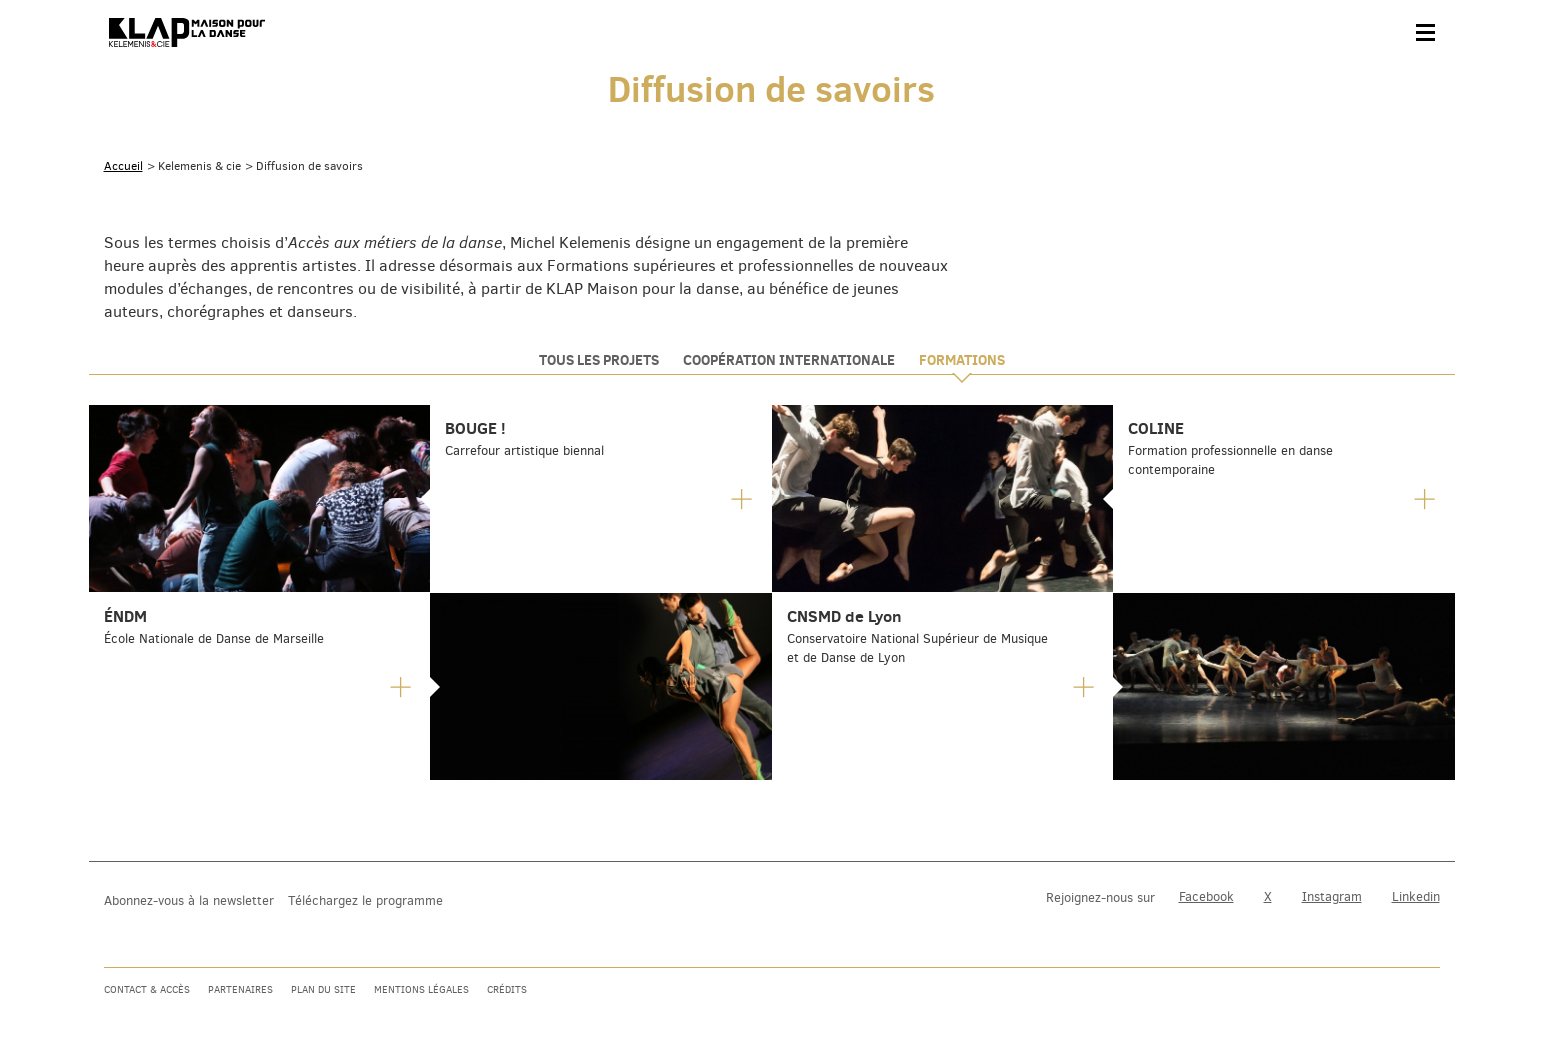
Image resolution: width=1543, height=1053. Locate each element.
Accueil (123, 166)
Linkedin (1416, 896)
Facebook (1206, 896)
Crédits (507, 989)
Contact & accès (147, 989)
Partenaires (240, 989)
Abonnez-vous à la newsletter (189, 900)
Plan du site (323, 989)
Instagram (1332, 896)
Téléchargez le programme (365, 900)
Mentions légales (421, 989)
